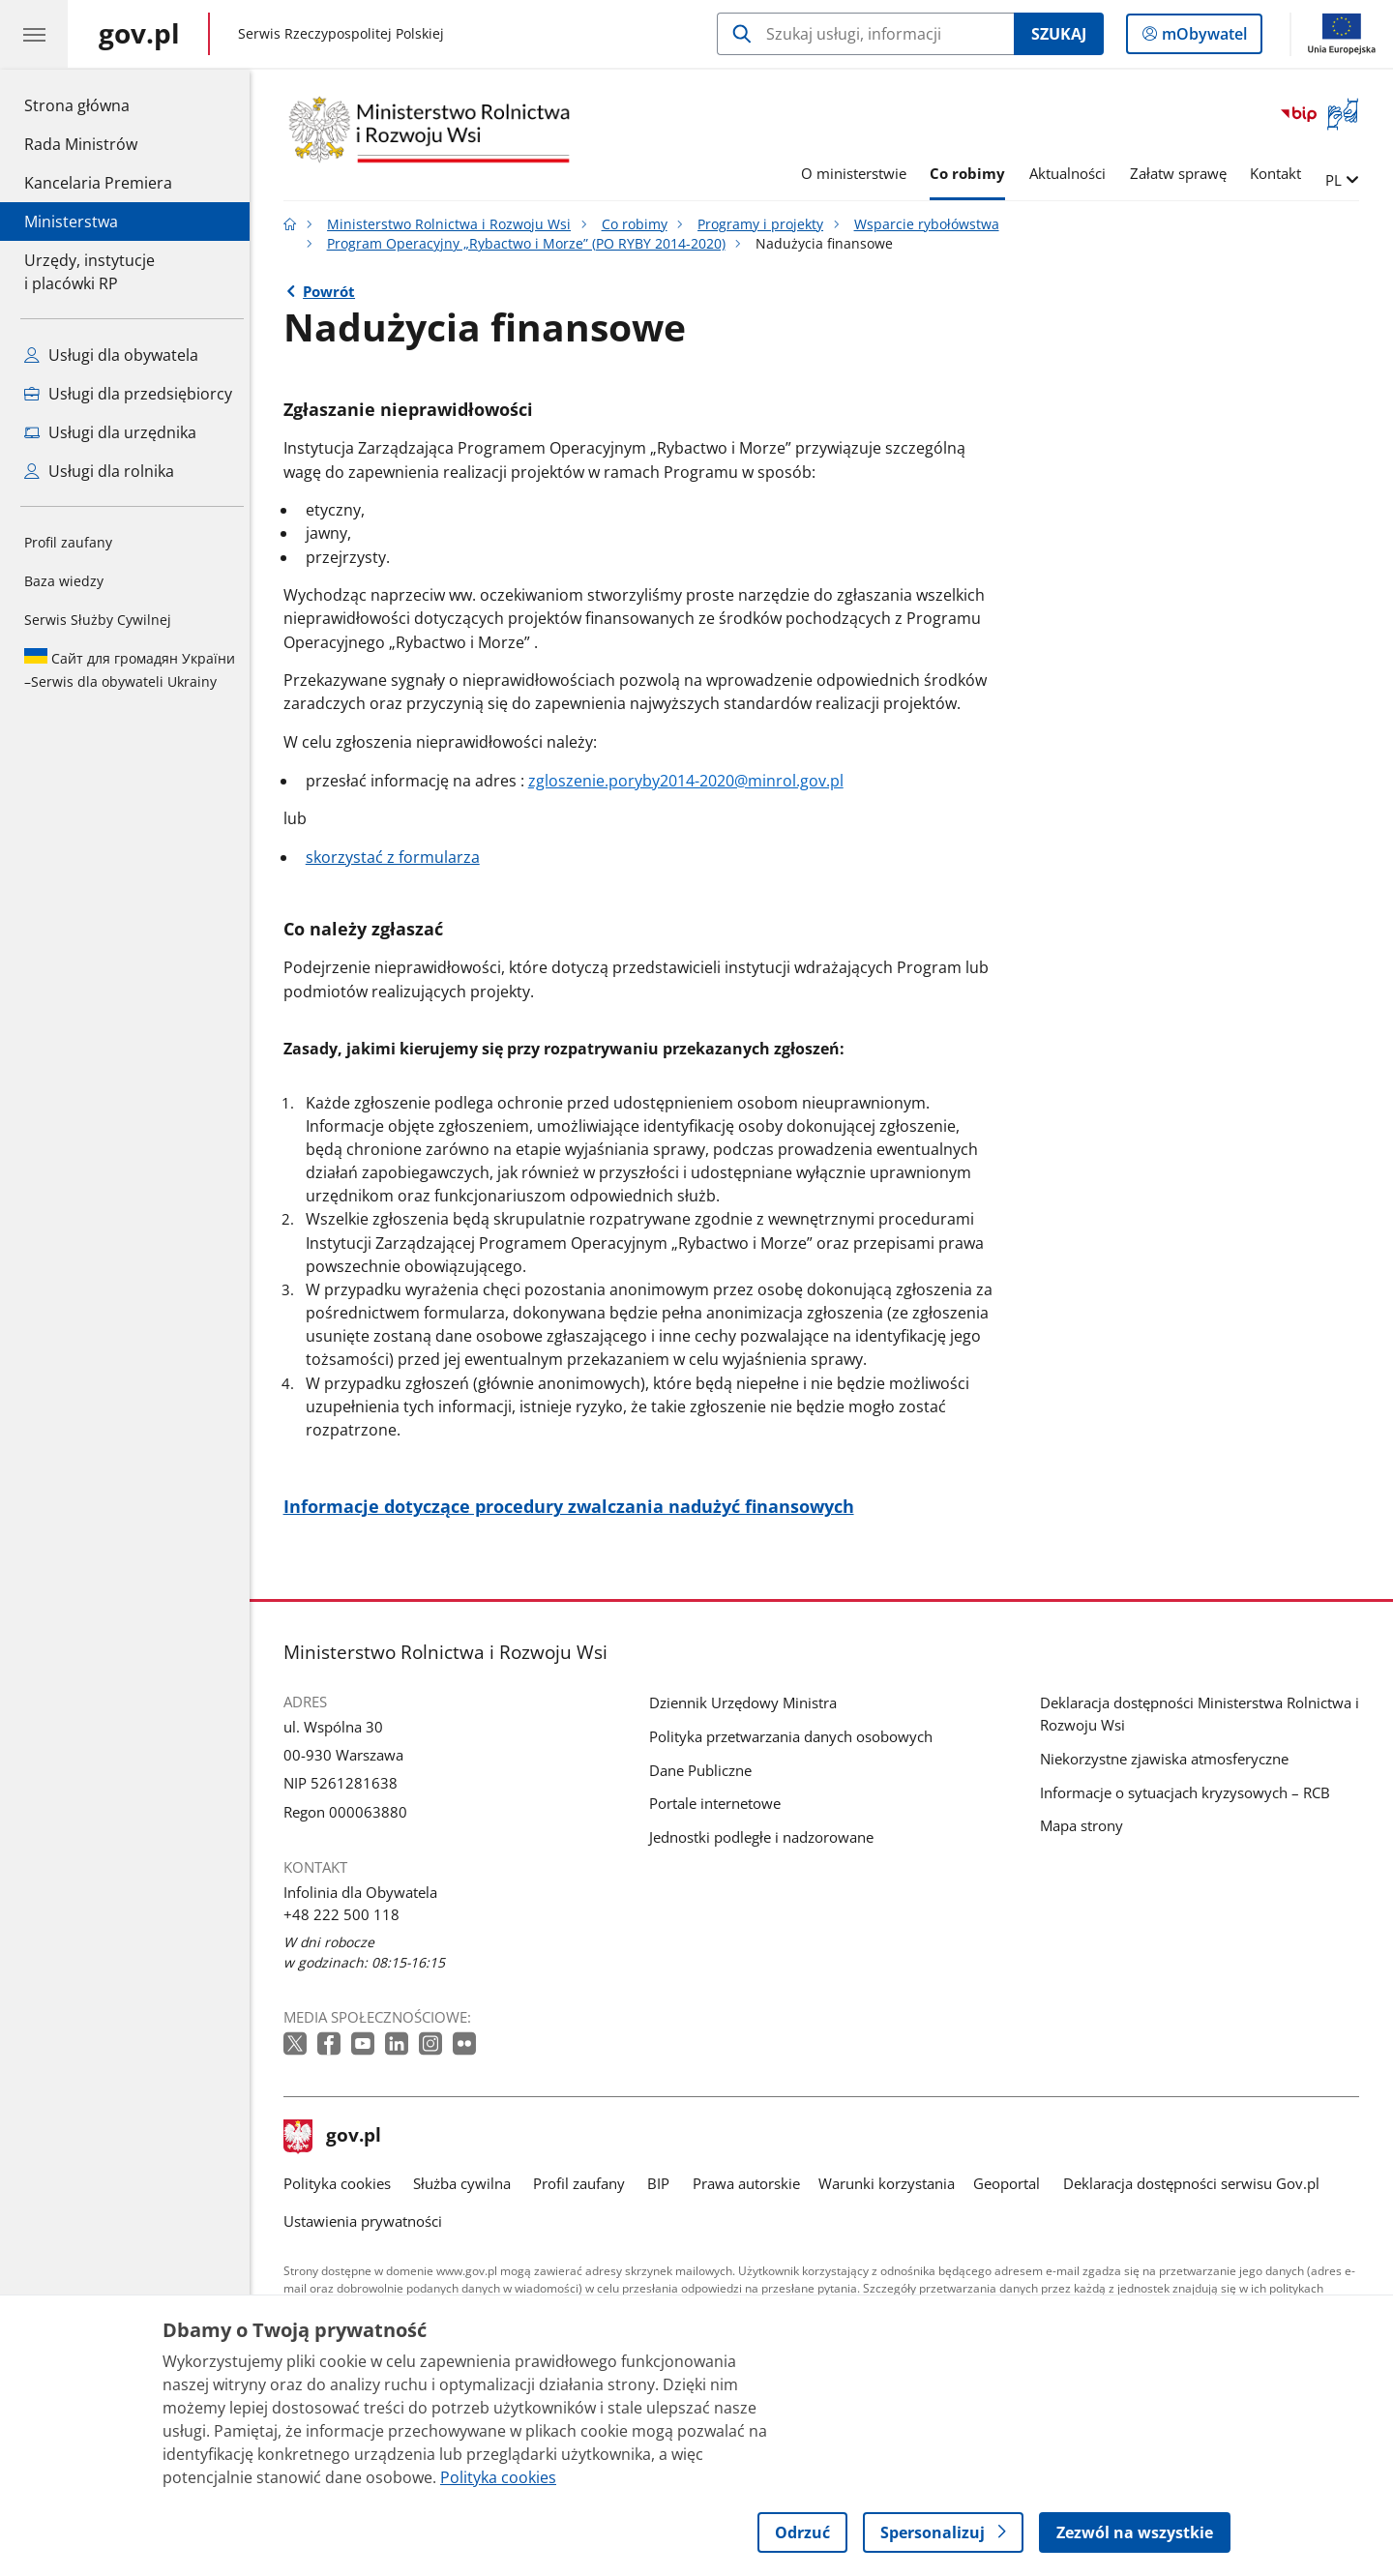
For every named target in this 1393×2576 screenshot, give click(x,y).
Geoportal (1012, 2183)
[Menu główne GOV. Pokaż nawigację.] (34, 34)
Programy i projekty (765, 224)
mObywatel (1202, 37)
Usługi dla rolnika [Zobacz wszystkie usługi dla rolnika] (99, 471)
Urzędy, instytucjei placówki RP (89, 272)
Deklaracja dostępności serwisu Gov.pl (1196, 2183)
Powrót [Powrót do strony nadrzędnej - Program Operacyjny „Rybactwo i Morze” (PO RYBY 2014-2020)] (334, 291)
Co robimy (972, 173)
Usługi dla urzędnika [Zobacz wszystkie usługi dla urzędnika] (110, 432)
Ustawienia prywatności (367, 2221)
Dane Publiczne (705, 1770)
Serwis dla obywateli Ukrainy (129, 669)
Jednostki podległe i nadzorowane (766, 1837)
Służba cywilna (467, 2183)
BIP (664, 2183)
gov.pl (337, 2136)
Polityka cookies (342, 2183)
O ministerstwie (858, 173)
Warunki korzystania (891, 2183)
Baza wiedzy (64, 581)
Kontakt (1281, 173)
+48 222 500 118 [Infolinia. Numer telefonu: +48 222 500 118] (346, 1914)
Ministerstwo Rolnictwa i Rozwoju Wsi (454, 224)
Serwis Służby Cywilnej (97, 619)
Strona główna (98, 104)
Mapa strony (1086, 1825)
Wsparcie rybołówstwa (931, 224)
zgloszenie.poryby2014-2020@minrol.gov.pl (690, 780)
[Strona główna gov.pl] (139, 34)
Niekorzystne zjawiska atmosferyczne (1169, 1758)
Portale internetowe (719, 1803)
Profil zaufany (68, 542)
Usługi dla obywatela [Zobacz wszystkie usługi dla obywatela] (111, 355)
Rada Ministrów (80, 144)
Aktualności (1072, 173)
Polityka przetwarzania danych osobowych (795, 1736)
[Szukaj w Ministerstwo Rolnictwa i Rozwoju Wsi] (865, 34)
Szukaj (1058, 33)
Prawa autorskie (751, 2183)
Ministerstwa (71, 221)
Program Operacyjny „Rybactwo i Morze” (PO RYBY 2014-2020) (531, 243)
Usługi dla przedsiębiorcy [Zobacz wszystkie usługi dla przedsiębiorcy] (128, 393)
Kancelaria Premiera (98, 182)
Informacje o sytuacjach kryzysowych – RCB (1190, 1792)
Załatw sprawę (1183, 173)
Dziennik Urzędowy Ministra (748, 1702)
